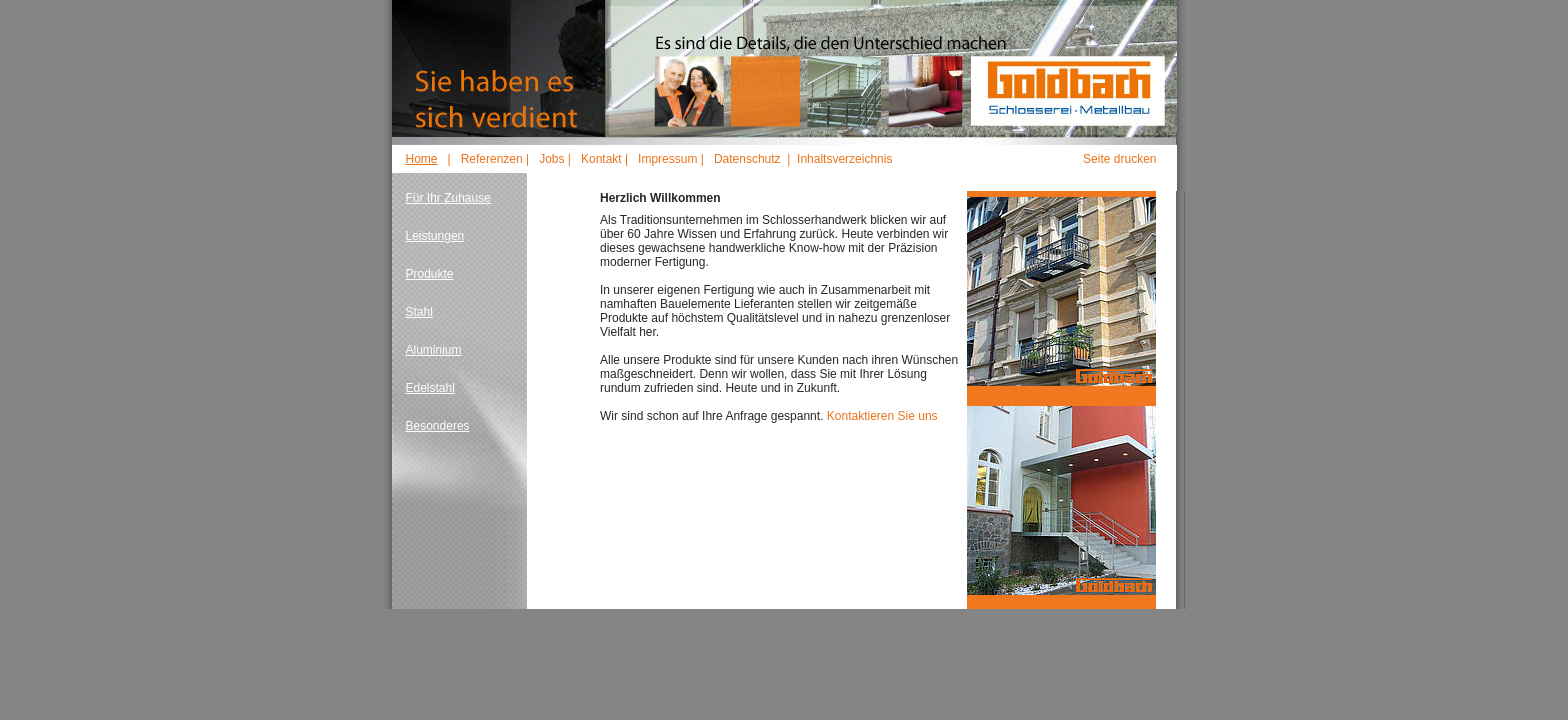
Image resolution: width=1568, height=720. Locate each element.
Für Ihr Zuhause (448, 198)
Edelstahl (430, 388)
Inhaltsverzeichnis (844, 159)
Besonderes (438, 426)
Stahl (419, 312)
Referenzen (492, 159)
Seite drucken (1119, 159)
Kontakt (601, 159)
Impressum (667, 159)
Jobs (551, 159)
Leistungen (435, 236)
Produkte (430, 274)
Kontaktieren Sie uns (882, 416)
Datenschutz (747, 159)
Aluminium (434, 350)
